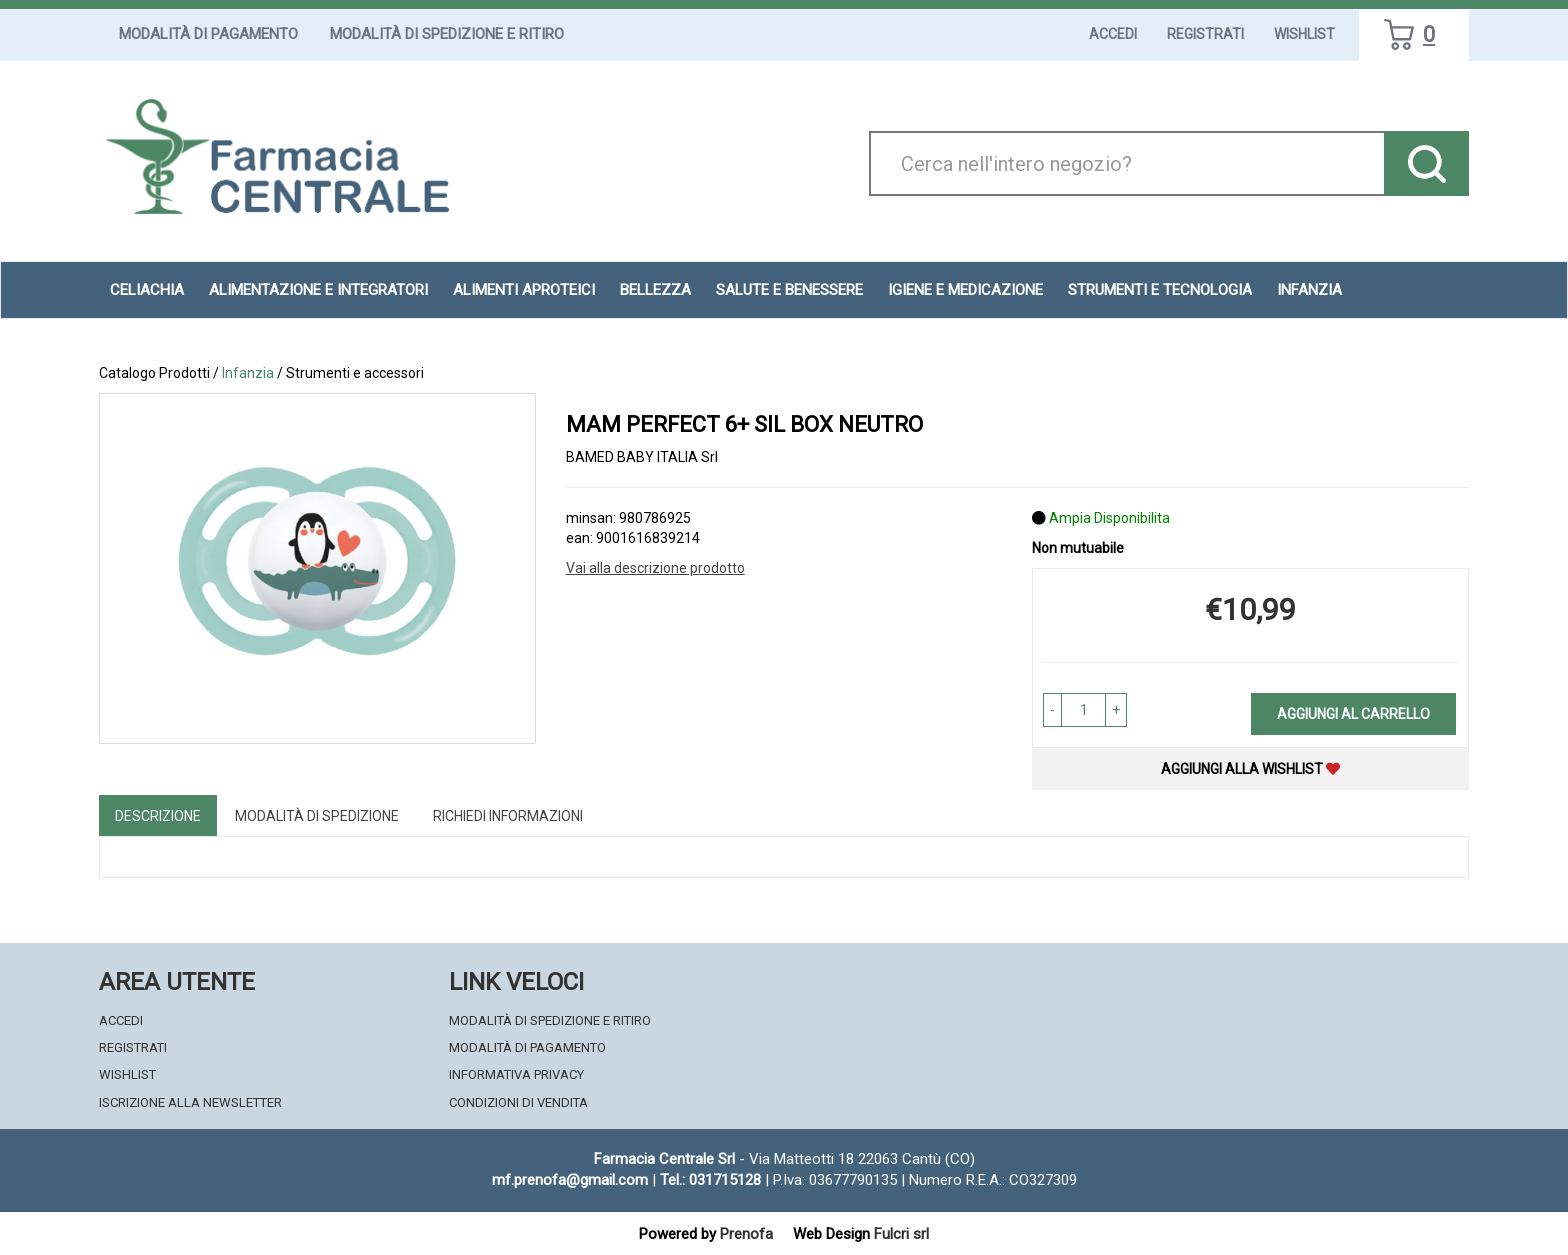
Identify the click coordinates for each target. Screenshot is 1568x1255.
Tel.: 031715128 (710, 1180)
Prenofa (746, 1234)
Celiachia (147, 290)
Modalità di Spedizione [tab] (317, 816)
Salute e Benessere (789, 290)
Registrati (1205, 34)
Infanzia (1309, 290)
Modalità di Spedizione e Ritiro (447, 34)
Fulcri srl (901, 1234)
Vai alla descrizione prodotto (655, 568)
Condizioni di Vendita (518, 1102)
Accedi (1113, 34)
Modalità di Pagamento (208, 34)
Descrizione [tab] (158, 816)
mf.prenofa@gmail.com (570, 1180)
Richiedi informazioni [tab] (508, 816)
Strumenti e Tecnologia (1160, 290)
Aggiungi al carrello (1353, 714)
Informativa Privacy (516, 1074)
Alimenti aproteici (524, 290)
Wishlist (1304, 34)
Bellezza (655, 290)
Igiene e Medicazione (965, 290)
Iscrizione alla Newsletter (190, 1102)
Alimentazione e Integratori (318, 290)
